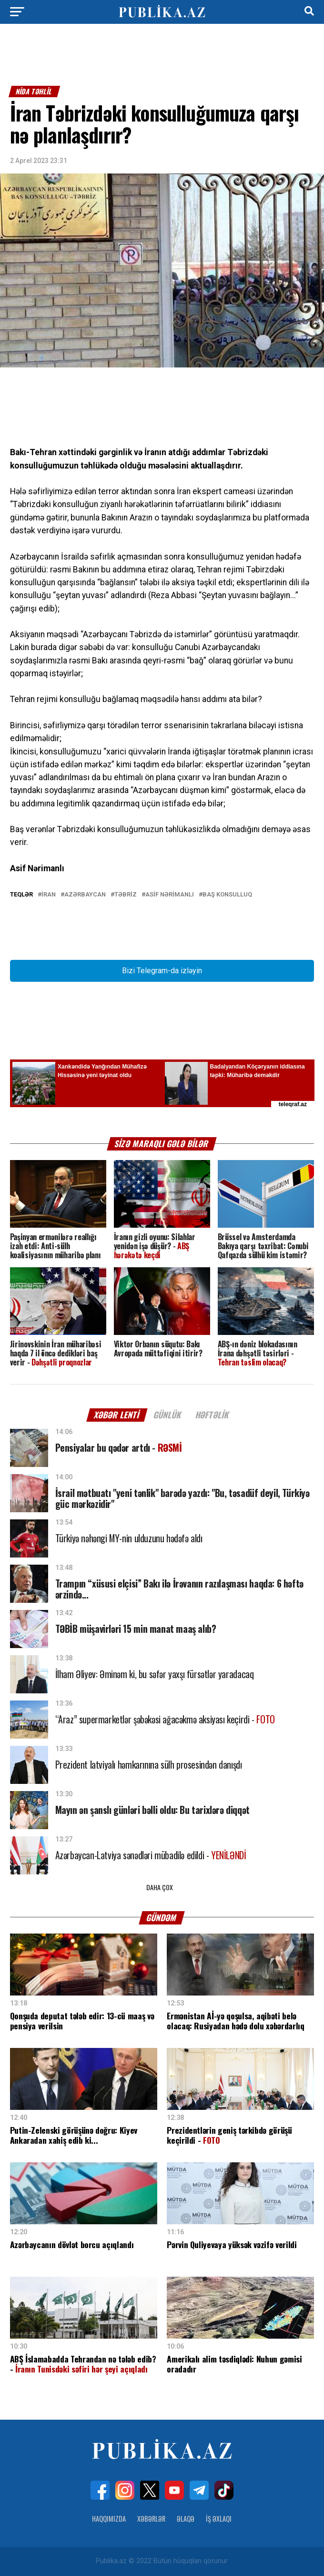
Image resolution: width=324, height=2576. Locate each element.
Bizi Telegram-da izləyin (162, 970)
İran (48, 895)
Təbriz (125, 895)
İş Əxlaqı (219, 2519)
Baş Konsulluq (227, 895)
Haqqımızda (109, 2519)
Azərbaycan (85, 895)
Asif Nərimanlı (169, 895)
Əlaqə (185, 2519)
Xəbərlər (151, 2519)
